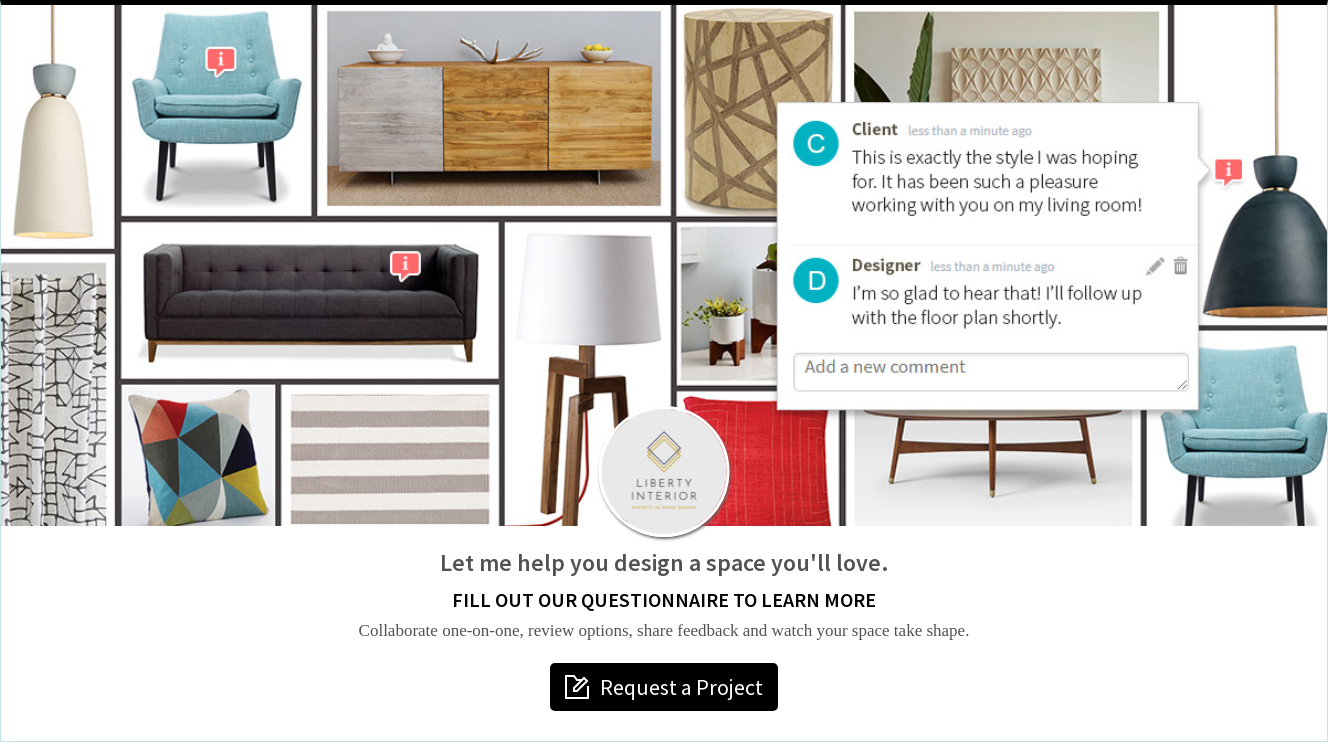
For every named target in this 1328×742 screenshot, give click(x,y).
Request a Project (681, 687)
